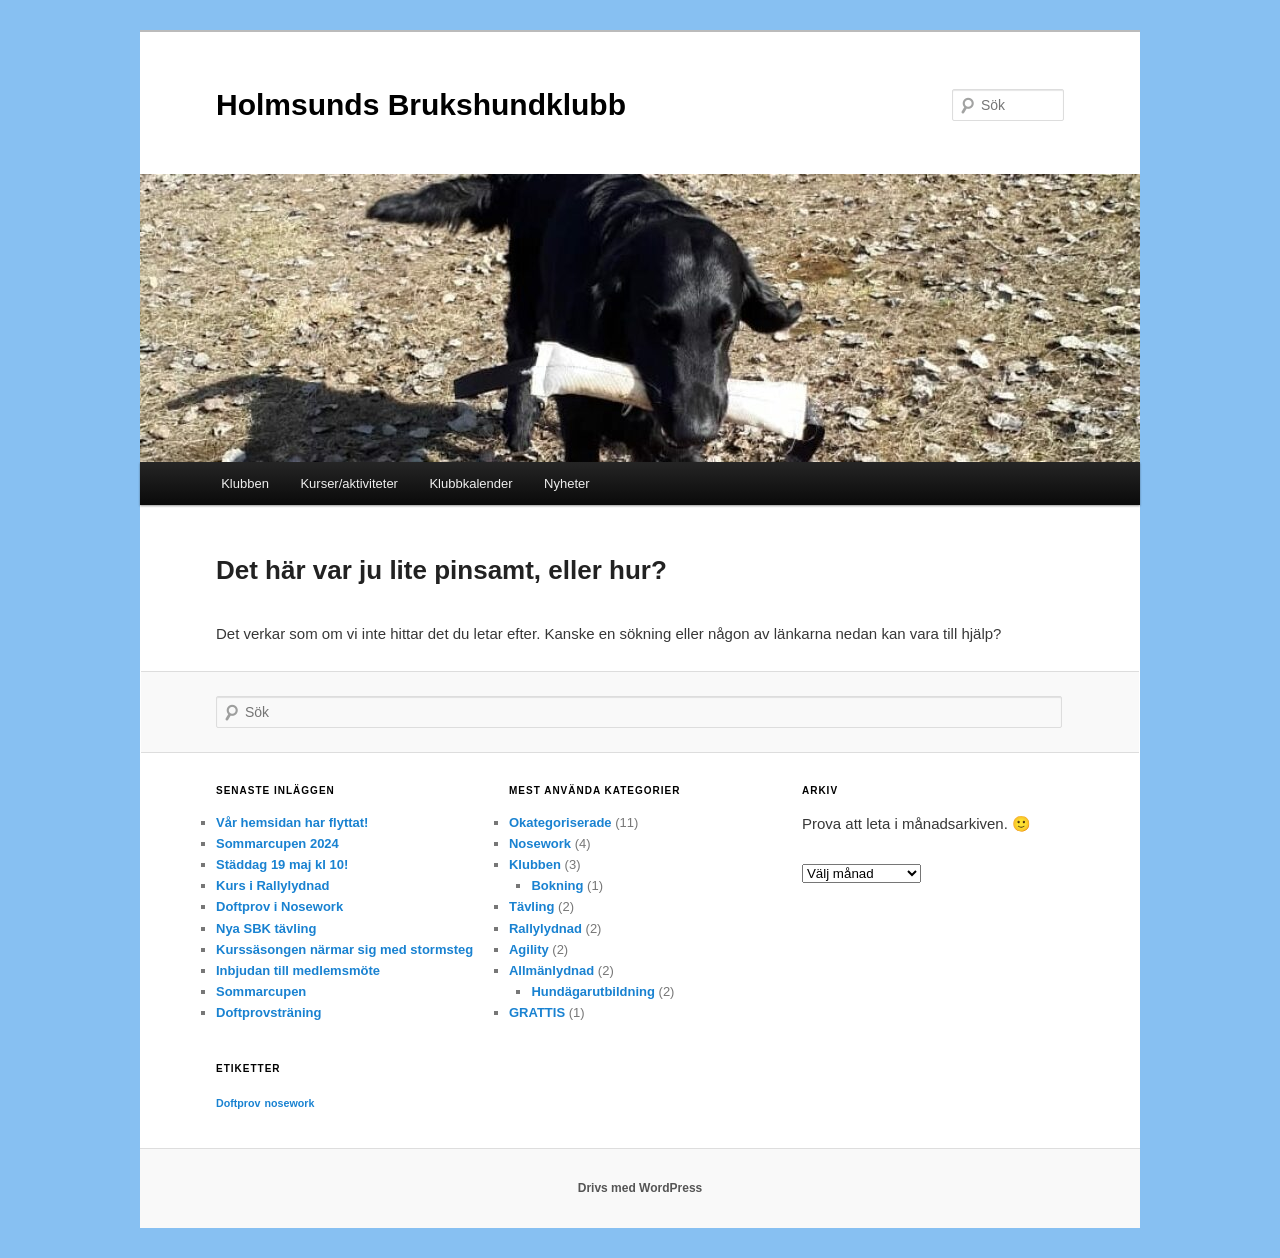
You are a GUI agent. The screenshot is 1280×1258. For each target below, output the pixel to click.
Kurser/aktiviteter (349, 483)
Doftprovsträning (268, 1012)
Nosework (540, 843)
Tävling (532, 906)
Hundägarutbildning (592, 991)
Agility (529, 949)
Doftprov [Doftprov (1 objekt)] (238, 1103)
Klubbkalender (470, 483)
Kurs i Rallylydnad (272, 885)
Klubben (245, 483)
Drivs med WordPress (640, 1188)
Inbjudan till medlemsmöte (298, 970)
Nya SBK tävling (266, 928)
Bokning (557, 885)
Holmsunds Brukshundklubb (421, 104)
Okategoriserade (560, 822)
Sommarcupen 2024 (277, 843)
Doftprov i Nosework (279, 906)
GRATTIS (537, 1012)
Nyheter (567, 483)
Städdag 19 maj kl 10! (282, 864)
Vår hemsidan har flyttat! (292, 822)
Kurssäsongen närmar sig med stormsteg (344, 949)
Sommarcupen (261, 991)
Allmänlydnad (551, 970)
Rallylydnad (545, 928)
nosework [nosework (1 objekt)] (290, 1103)
